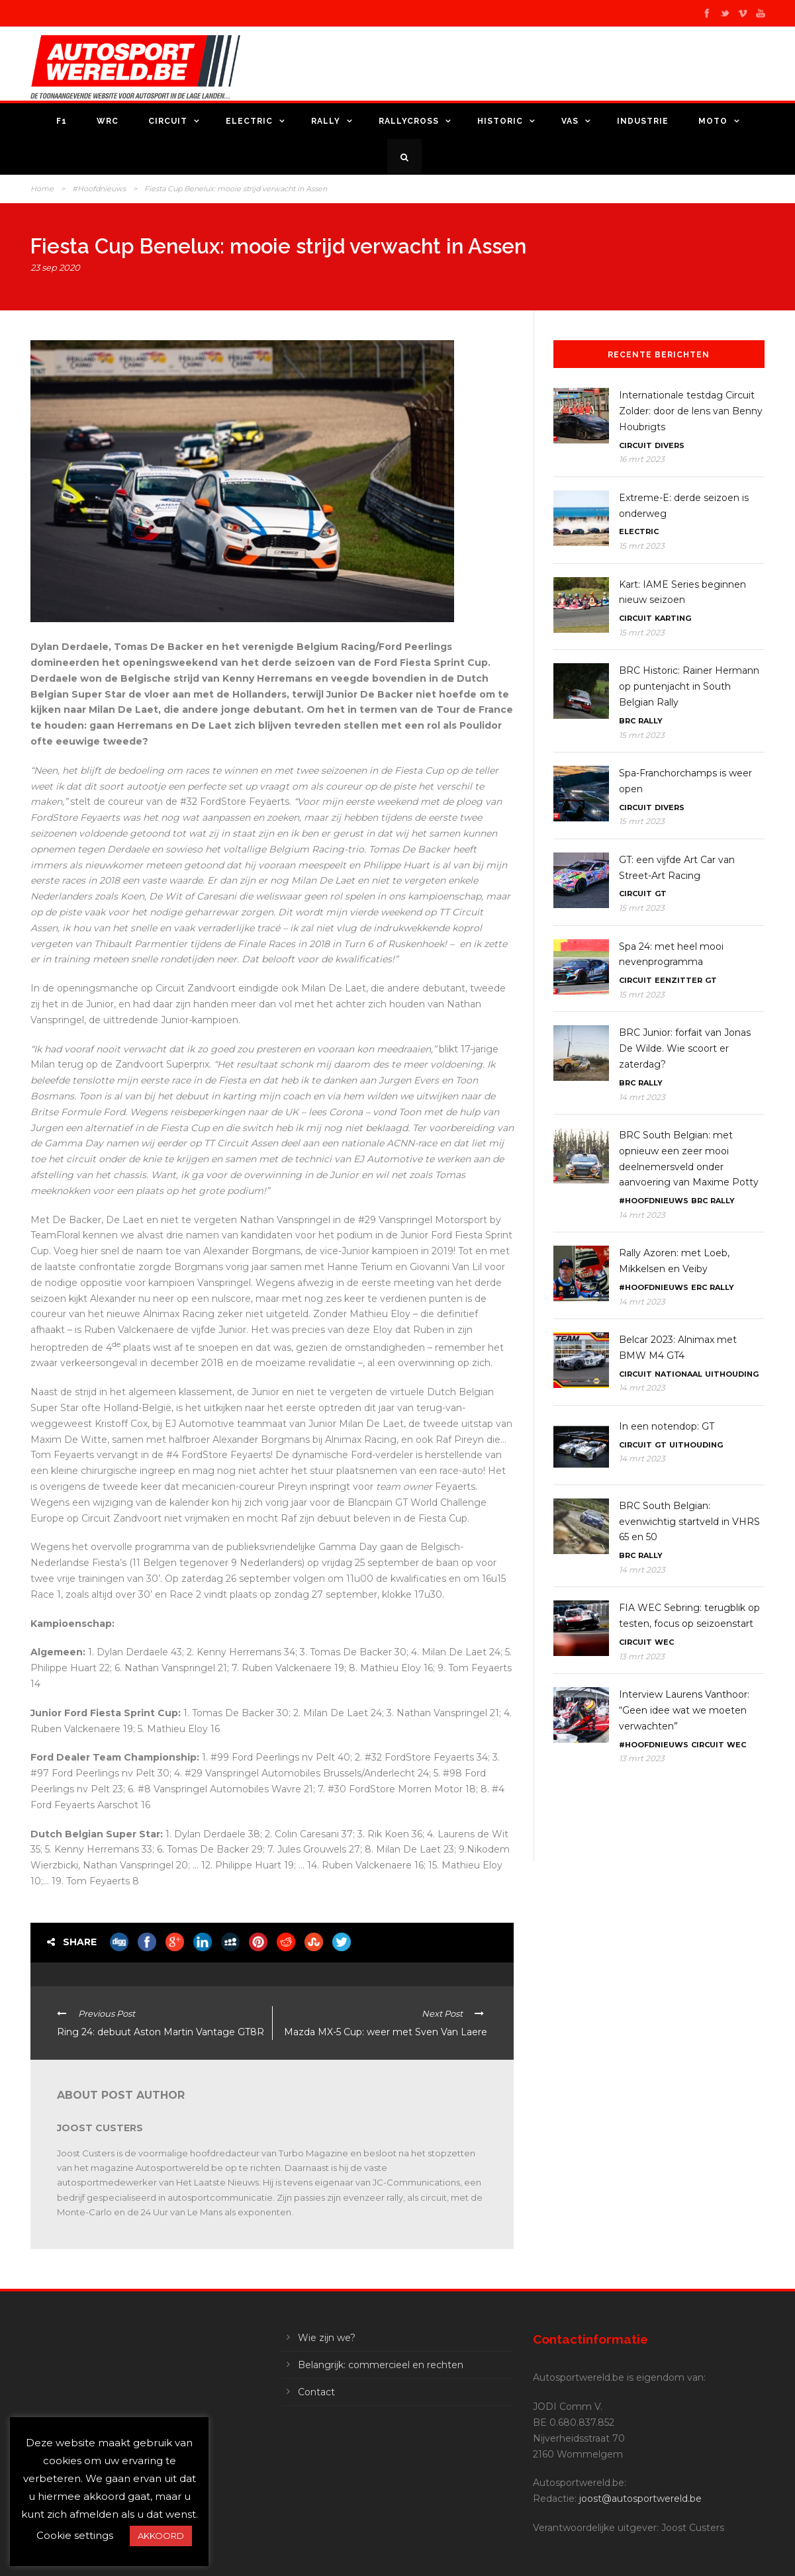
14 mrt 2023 (642, 1097)
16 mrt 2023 (642, 459)
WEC (664, 1642)
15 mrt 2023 (642, 546)
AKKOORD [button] (161, 2535)
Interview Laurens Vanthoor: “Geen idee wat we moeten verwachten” (684, 1710)
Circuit (167, 121)
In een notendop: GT (666, 1426)
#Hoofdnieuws (99, 188)
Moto (712, 121)
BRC (627, 720)
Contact (316, 2392)
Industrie (643, 121)
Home (42, 188)
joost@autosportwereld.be (640, 2499)
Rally (325, 121)
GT (661, 893)
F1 (61, 121)
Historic (500, 121)
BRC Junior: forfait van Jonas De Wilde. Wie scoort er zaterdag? (685, 1048)
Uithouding (732, 1374)
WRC (107, 121)
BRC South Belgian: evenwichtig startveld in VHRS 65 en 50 (689, 1521)
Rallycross (409, 121)
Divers (669, 445)
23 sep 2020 (55, 267)
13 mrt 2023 (642, 1656)
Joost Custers (100, 2128)
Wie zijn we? (326, 2338)
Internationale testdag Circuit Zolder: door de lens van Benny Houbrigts (691, 411)
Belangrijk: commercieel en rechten (380, 2365)
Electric (249, 121)
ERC (699, 1287)
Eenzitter (678, 980)
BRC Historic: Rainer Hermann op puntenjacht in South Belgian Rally (689, 686)
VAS (570, 121)
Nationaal (678, 1374)
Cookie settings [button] (74, 2535)
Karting (673, 618)
